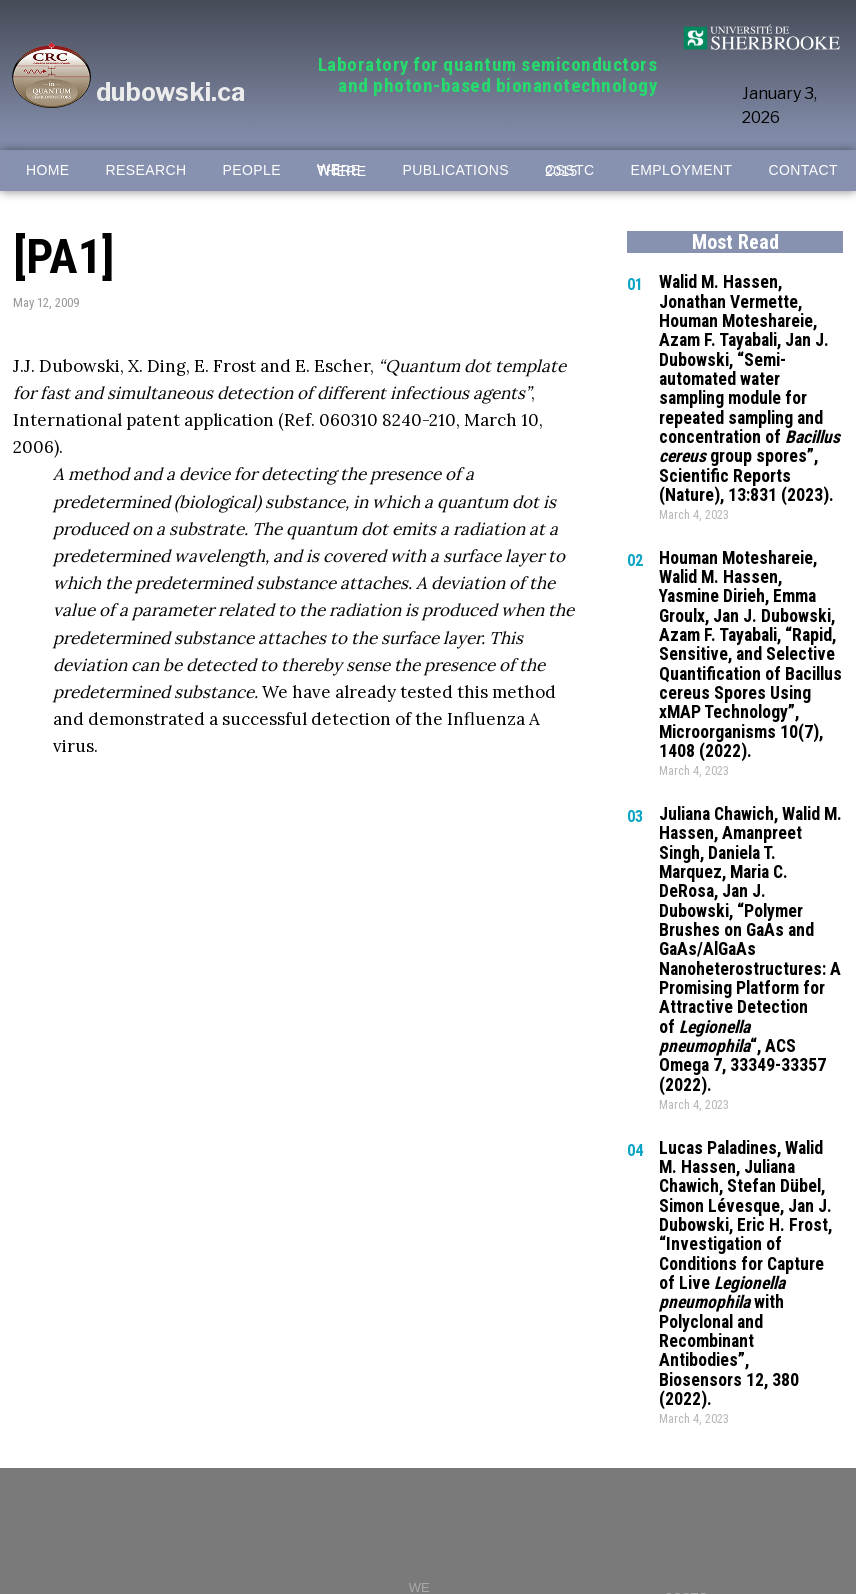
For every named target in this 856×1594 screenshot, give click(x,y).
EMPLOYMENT (681, 170)
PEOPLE (252, 170)
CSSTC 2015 (569, 171)
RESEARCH (146, 170)
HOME (48, 170)
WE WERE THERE (341, 170)
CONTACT (802, 170)
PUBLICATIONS (456, 170)
